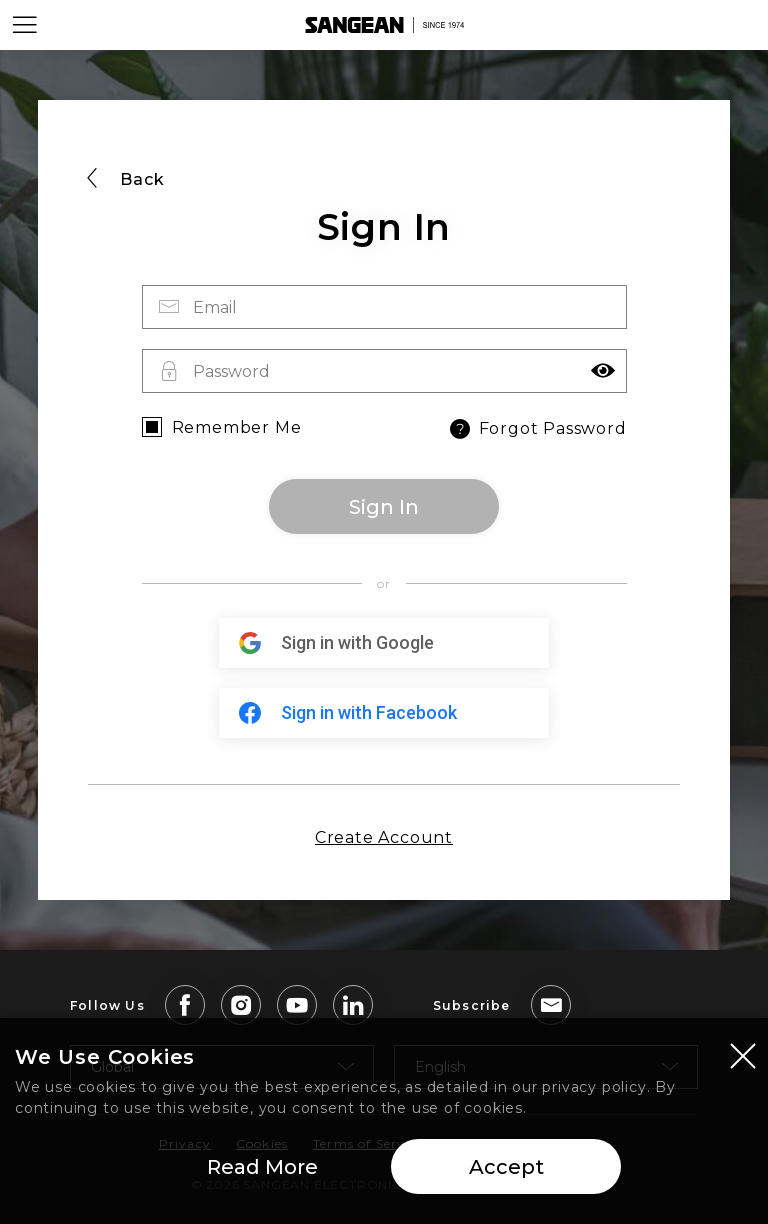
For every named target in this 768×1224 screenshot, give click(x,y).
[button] (603, 371)
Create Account (384, 837)
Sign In (384, 507)
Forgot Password (536, 429)
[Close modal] (743, 1058)
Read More (262, 1169)
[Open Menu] (25, 25)
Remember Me (237, 427)
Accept (506, 1169)
